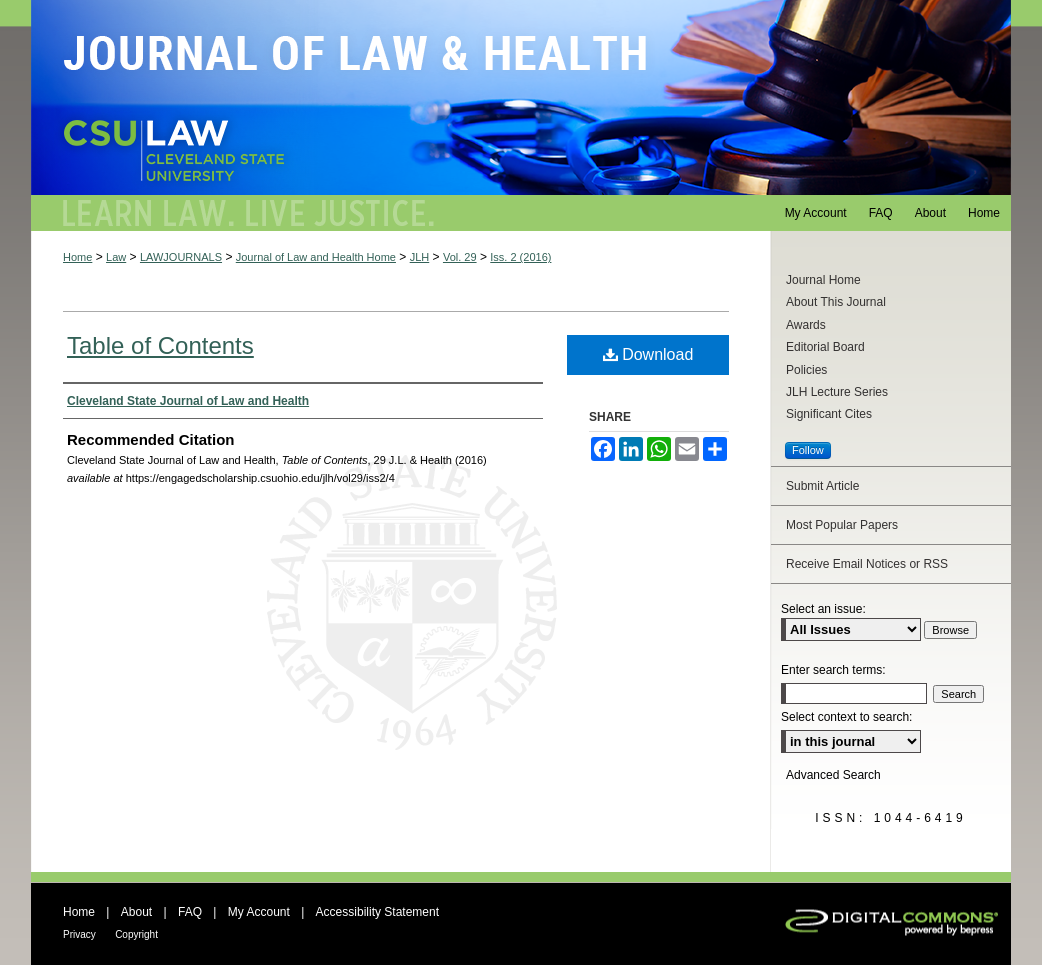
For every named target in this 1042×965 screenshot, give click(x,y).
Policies (806, 370)
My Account (259, 912)
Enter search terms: (833, 670)
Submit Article (822, 486)
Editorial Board (825, 347)
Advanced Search (833, 775)
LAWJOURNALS (181, 257)
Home (77, 257)
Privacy (79, 934)
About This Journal (836, 302)
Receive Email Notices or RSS (867, 564)
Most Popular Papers (842, 525)
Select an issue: (823, 609)
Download (648, 354)
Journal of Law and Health (521, 97)
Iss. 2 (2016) (520, 257)
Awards (806, 325)
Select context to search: (846, 717)
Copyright (136, 934)
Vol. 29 (460, 257)
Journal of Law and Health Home (316, 257)
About (136, 912)
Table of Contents (160, 345)
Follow (808, 450)
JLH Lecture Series (837, 392)
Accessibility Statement (377, 912)
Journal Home (823, 280)
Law (116, 257)
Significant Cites (829, 414)
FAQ (190, 912)
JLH (420, 257)
